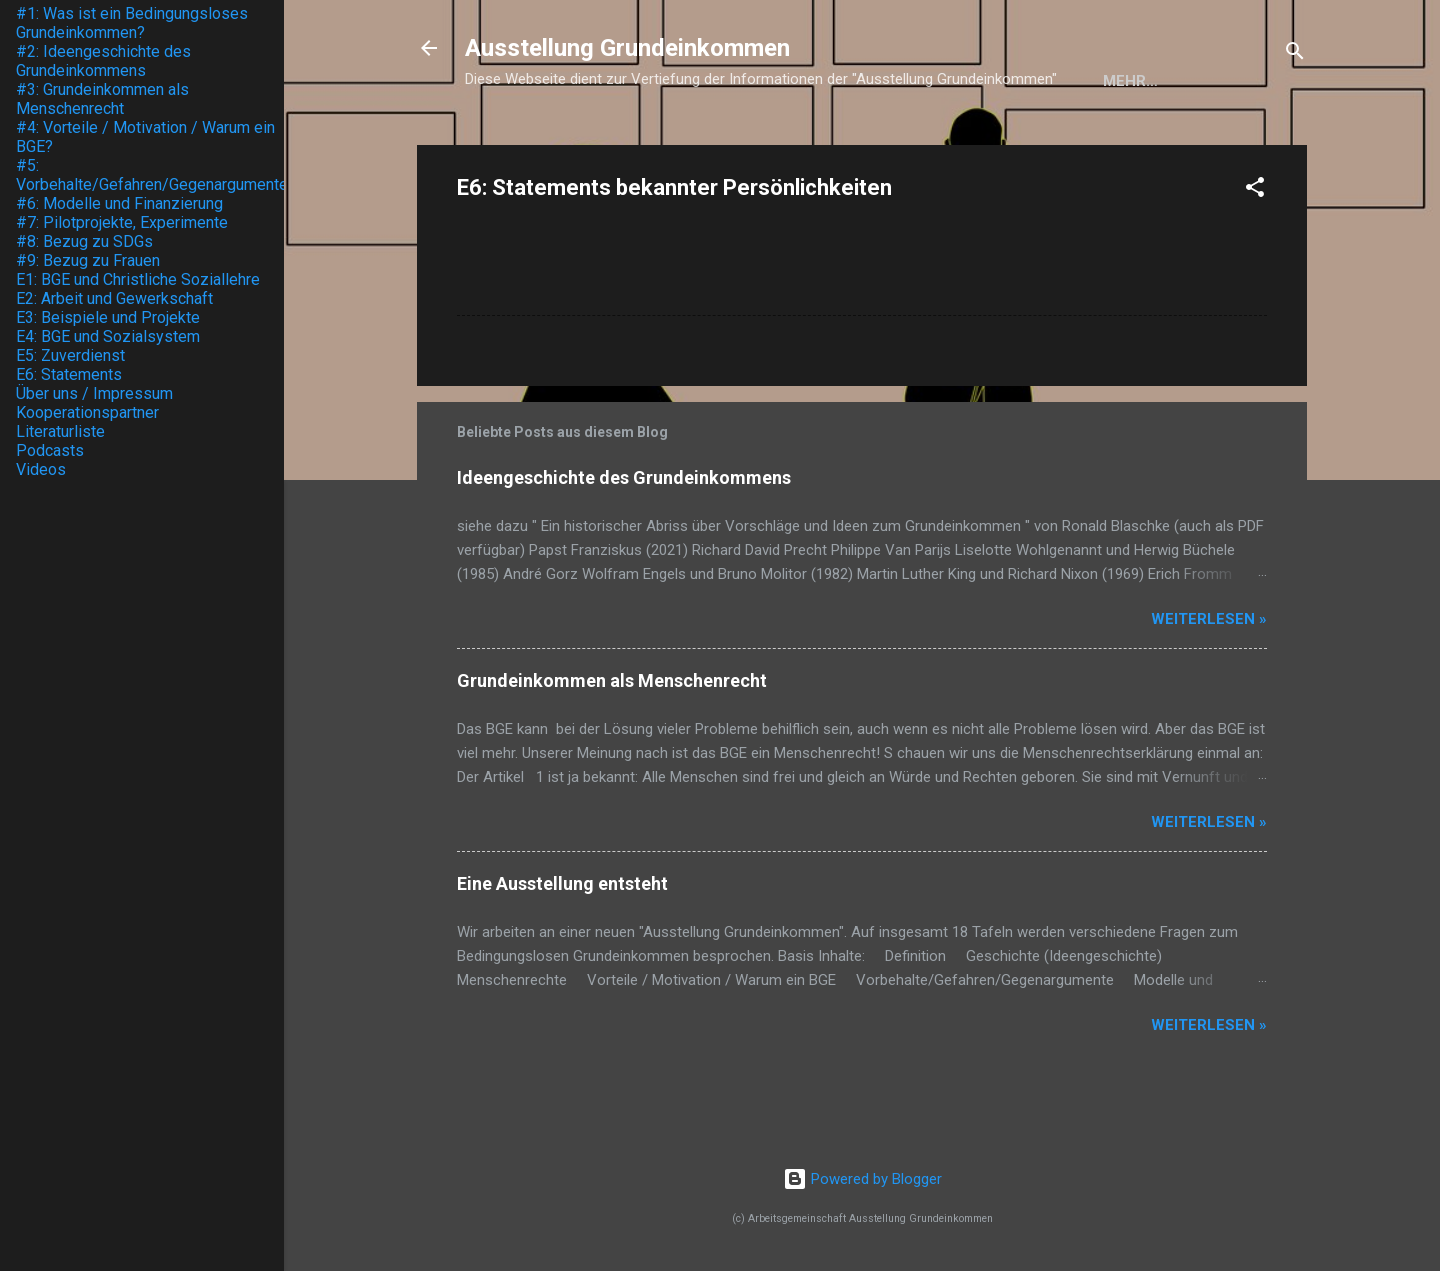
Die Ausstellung (708, 143)
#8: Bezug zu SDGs (84, 241)
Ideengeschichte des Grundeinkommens (624, 543)
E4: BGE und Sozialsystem (108, 336)
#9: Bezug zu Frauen (88, 260)
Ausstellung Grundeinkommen (627, 48)
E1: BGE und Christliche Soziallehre (138, 279)
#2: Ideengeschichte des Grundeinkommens (103, 61)
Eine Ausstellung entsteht (562, 949)
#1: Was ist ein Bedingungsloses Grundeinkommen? (132, 23)
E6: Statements (69, 374)
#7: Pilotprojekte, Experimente (122, 222)
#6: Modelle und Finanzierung (119, 203)
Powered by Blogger (862, 1179)
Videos (41, 469)
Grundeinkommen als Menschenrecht (612, 746)
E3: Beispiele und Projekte (108, 317)
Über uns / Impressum (1123, 143)
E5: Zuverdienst (70, 355)
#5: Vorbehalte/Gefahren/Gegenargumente (152, 175)
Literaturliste (60, 431)
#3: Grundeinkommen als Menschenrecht (102, 99)
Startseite (558, 143)
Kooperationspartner (906, 143)
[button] (1255, 256)
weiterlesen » (1209, 685)
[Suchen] (1295, 54)
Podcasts (50, 450)
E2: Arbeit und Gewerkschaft (114, 298)
